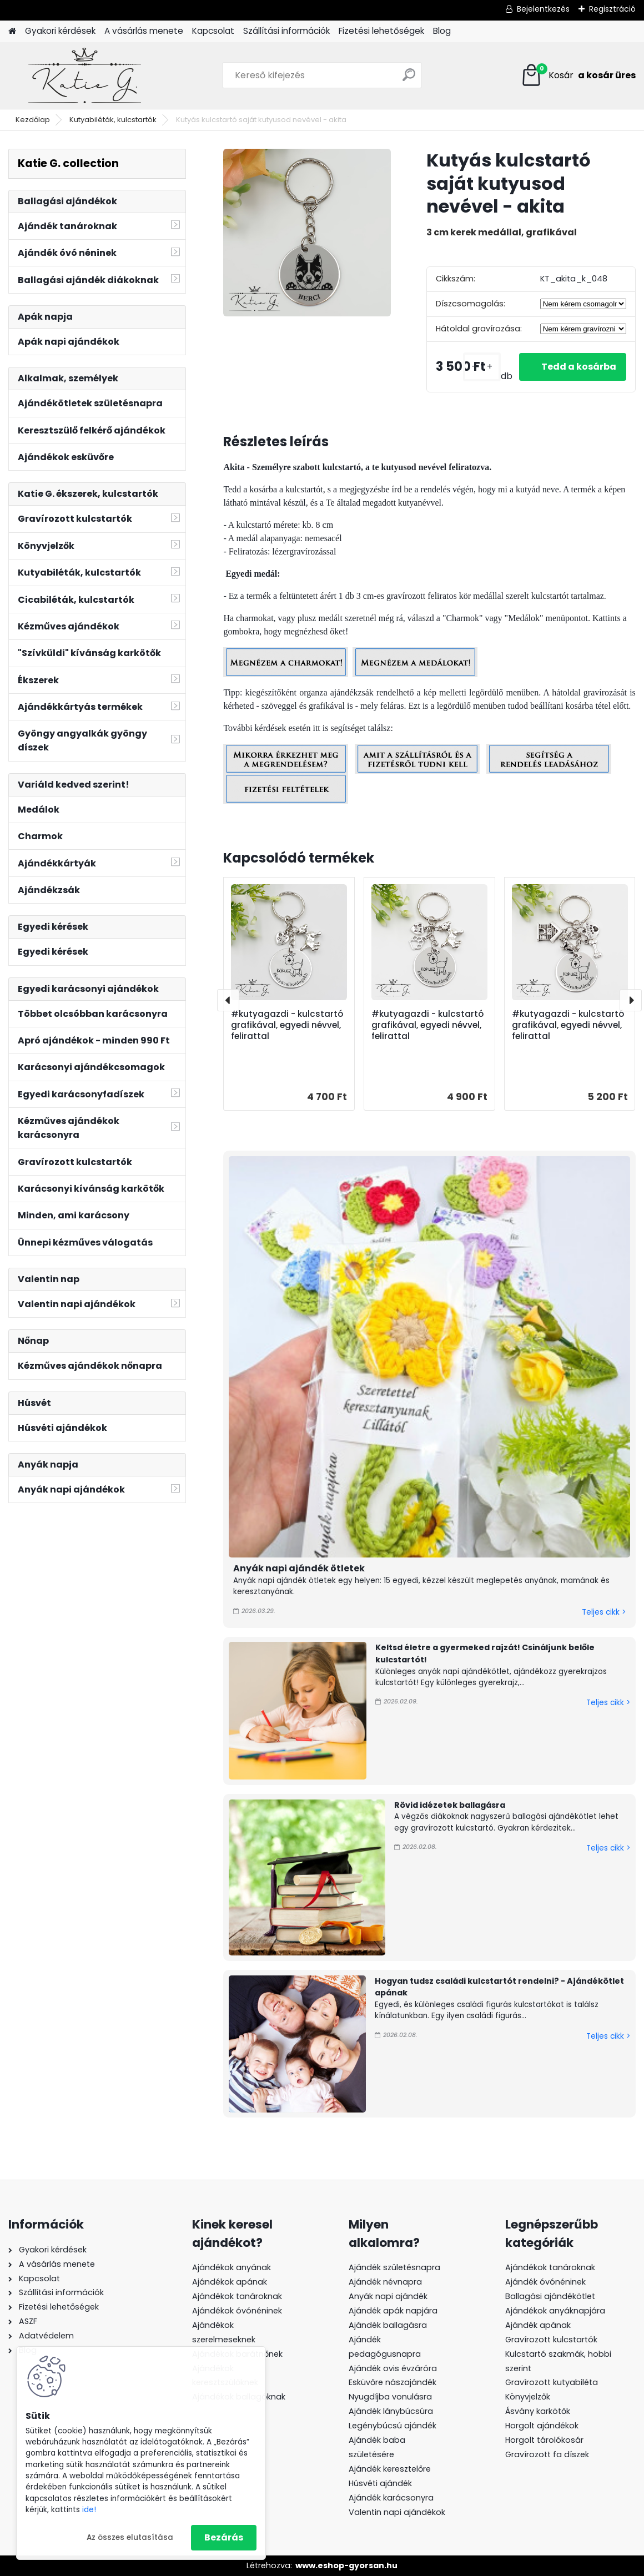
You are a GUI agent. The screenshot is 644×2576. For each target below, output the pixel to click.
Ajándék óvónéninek (545, 2281)
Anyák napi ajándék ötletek (299, 1568)
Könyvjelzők (527, 2396)
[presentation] (228, 1000)
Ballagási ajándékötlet (550, 2296)
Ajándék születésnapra (394, 2267)
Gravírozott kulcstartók (551, 2339)
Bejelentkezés (543, 8)
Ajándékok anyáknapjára (555, 2310)
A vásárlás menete (143, 31)
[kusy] (482, 366)
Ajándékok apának (229, 2281)
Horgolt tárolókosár (544, 2440)
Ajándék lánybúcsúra (391, 2411)
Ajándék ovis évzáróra (393, 2368)
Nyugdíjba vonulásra (390, 2396)
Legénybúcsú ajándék (392, 2425)
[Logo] (84, 75)
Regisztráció (612, 8)
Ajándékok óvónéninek (237, 2310)
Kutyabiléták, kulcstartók (113, 119)
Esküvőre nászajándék (392, 2382)
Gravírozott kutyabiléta (551, 2382)
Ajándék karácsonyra (391, 2497)
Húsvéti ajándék (380, 2483)
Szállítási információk (286, 31)
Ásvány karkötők (537, 2411)
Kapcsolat (213, 31)
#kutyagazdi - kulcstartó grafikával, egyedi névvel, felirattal (287, 1025)
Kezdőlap (33, 119)
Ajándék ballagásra (388, 2325)
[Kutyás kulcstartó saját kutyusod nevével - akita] (307, 232)
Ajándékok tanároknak (237, 2296)
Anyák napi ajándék (388, 2296)
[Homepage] (12, 31)
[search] (408, 79)
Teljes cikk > (604, 1612)
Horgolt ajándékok (541, 2425)
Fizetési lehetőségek (381, 31)
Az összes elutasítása (130, 2537)
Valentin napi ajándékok (397, 2512)
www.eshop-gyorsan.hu (346, 2565)
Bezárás (223, 2537)
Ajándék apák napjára (393, 2310)
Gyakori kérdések (60, 31)
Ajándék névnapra (385, 2281)
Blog (442, 31)
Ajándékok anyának (231, 2267)
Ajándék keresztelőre (390, 2468)
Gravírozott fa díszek (547, 2454)
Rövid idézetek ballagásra (449, 1805)
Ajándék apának (539, 2325)
